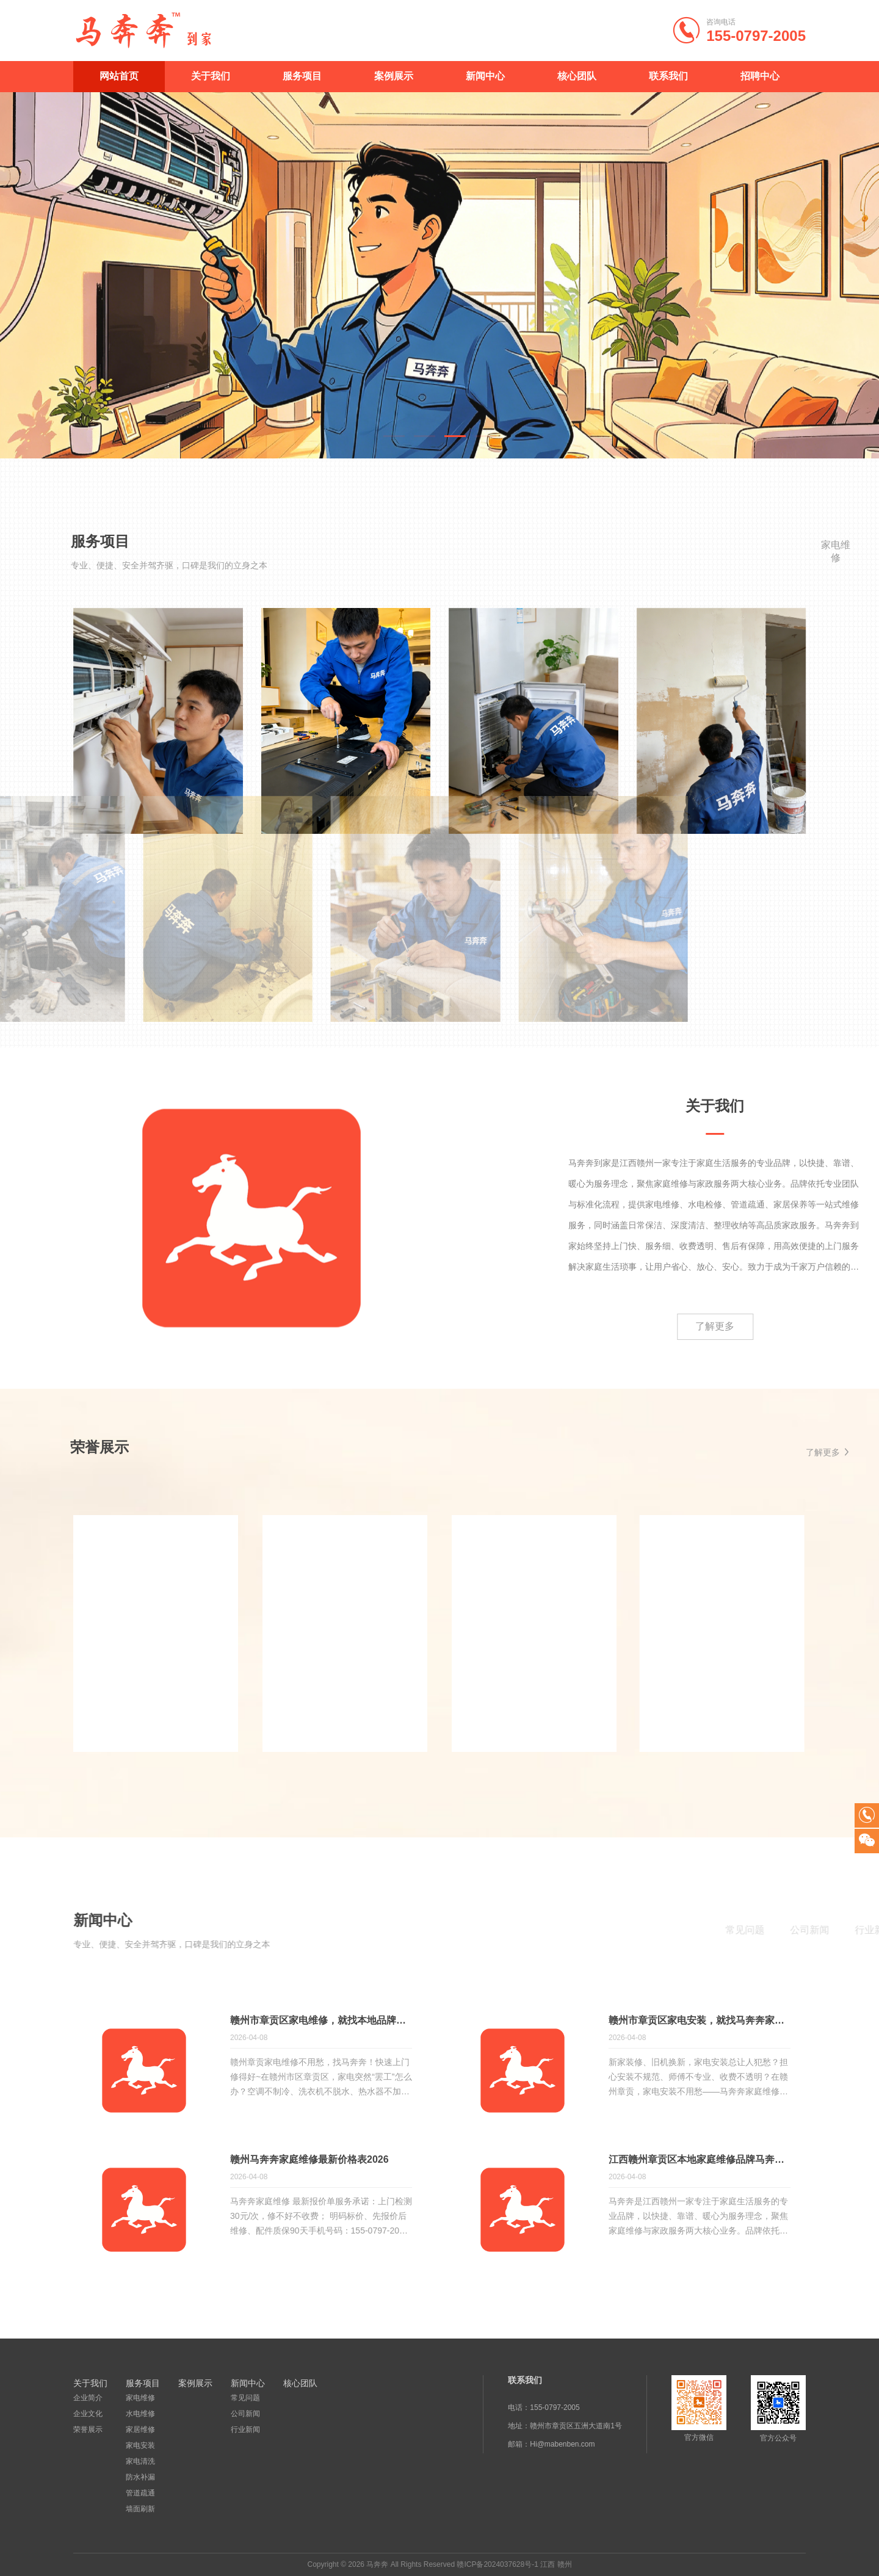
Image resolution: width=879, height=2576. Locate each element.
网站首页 (119, 76)
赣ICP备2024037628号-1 (497, 2564)
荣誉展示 (88, 2429)
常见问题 (245, 2397)
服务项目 (302, 76)
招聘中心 (760, 76)
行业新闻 (245, 2429)
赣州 (564, 2564)
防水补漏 (140, 2477)
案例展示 (393, 76)
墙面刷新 (140, 2509)
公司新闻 (245, 2413)
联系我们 (668, 76)
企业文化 (88, 2413)
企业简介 (88, 2397)
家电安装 (140, 2445)
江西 (547, 2564)
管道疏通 (140, 2493)
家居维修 (140, 2429)
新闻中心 (485, 76)
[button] (394, 436)
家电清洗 (140, 2461)
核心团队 (576, 76)
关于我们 (210, 76)
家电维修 (140, 2397)
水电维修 (140, 2413)
